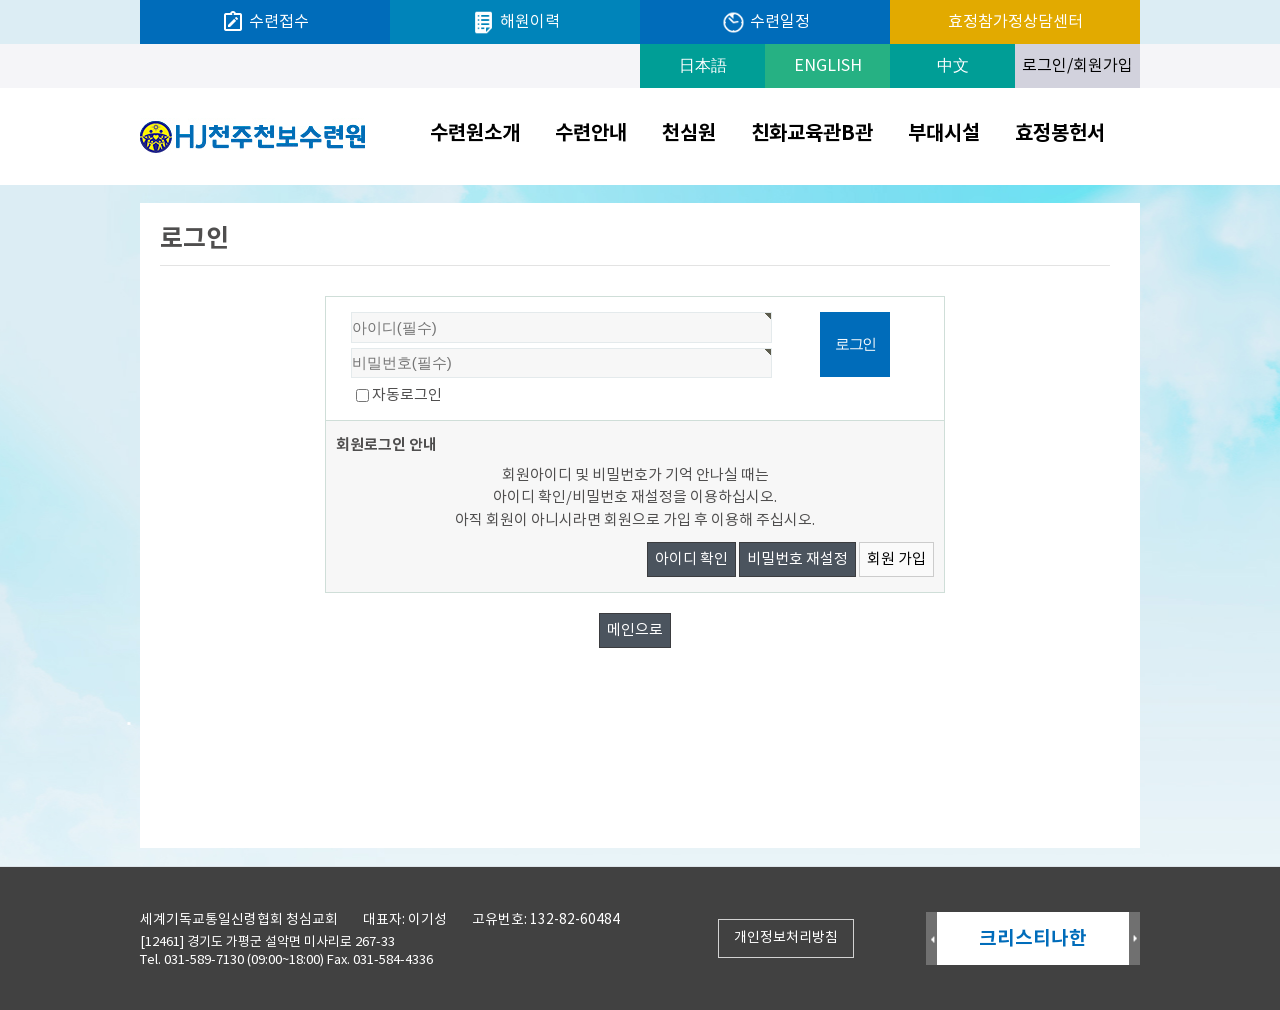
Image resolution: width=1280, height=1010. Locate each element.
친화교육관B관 (812, 134)
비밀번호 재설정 (797, 559)
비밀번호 (326, 297)
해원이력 (515, 22)
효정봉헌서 (1060, 134)
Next (1134, 939)
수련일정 (765, 22)
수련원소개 (475, 134)
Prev (931, 939)
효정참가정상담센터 (1015, 22)
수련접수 (265, 22)
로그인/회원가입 (1077, 66)
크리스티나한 (1033, 938)
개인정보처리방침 (786, 938)
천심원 (689, 134)
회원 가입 (896, 559)
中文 (953, 66)
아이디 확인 (691, 559)
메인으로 (635, 630)
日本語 (703, 66)
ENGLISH (828, 66)
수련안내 (591, 134)
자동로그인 (407, 395)
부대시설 (944, 134)
